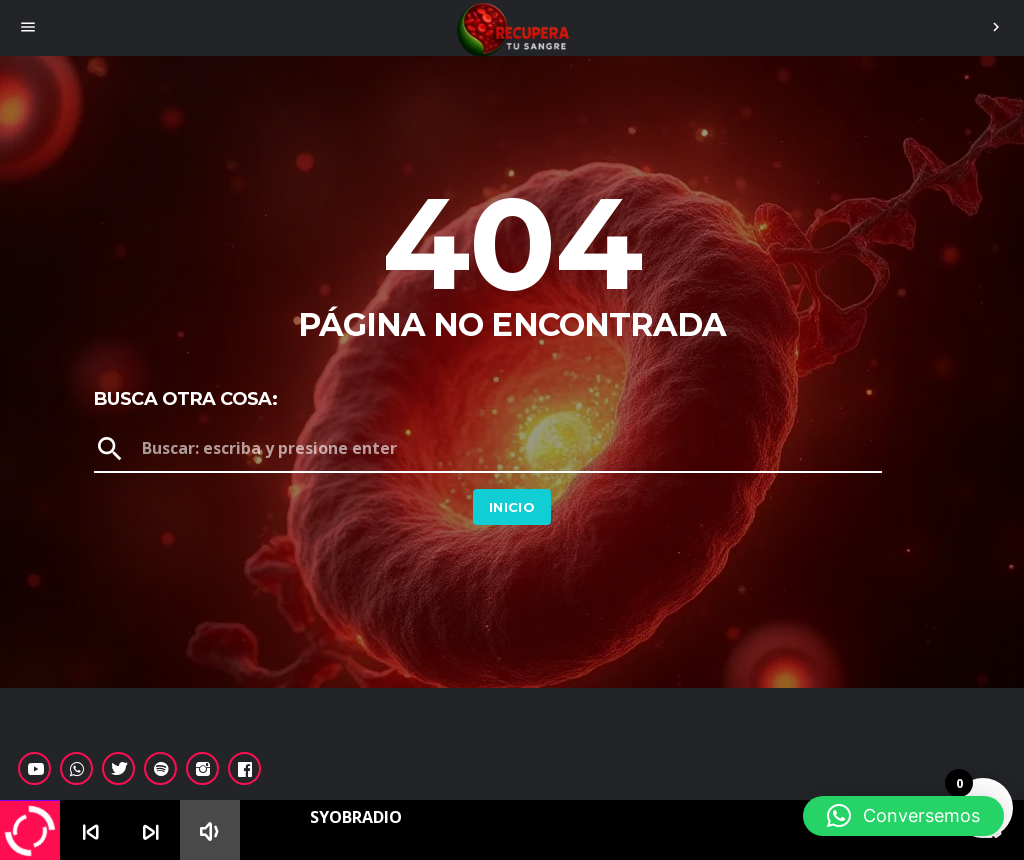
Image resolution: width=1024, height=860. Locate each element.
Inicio (512, 507)
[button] (903, 816)
